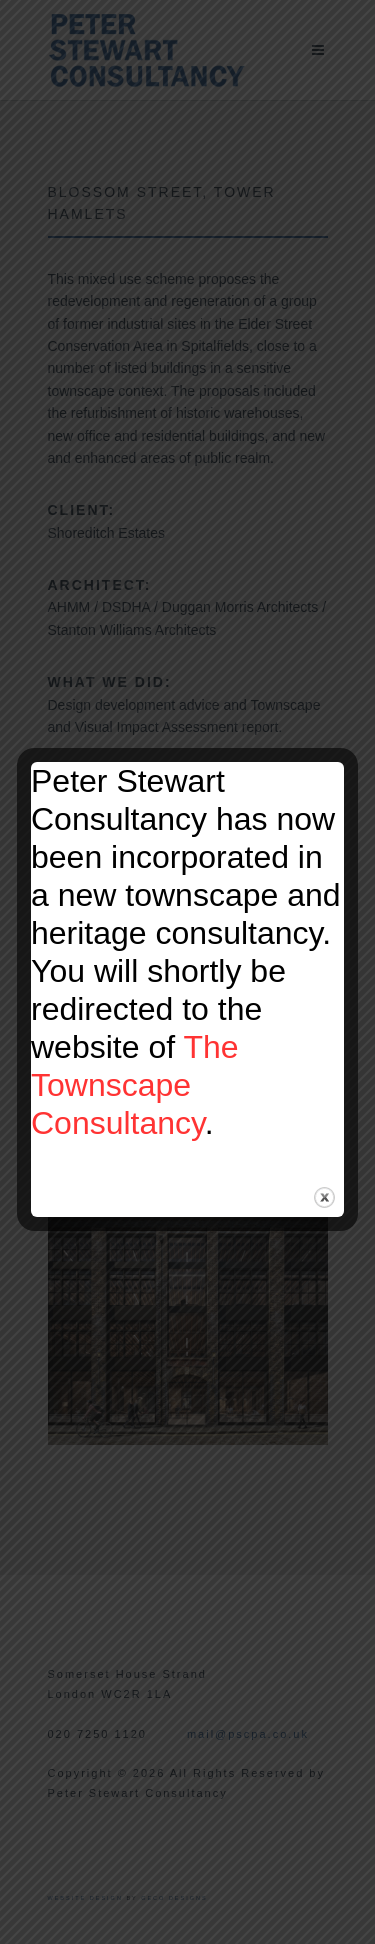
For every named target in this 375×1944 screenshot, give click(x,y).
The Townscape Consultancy (135, 1085)
